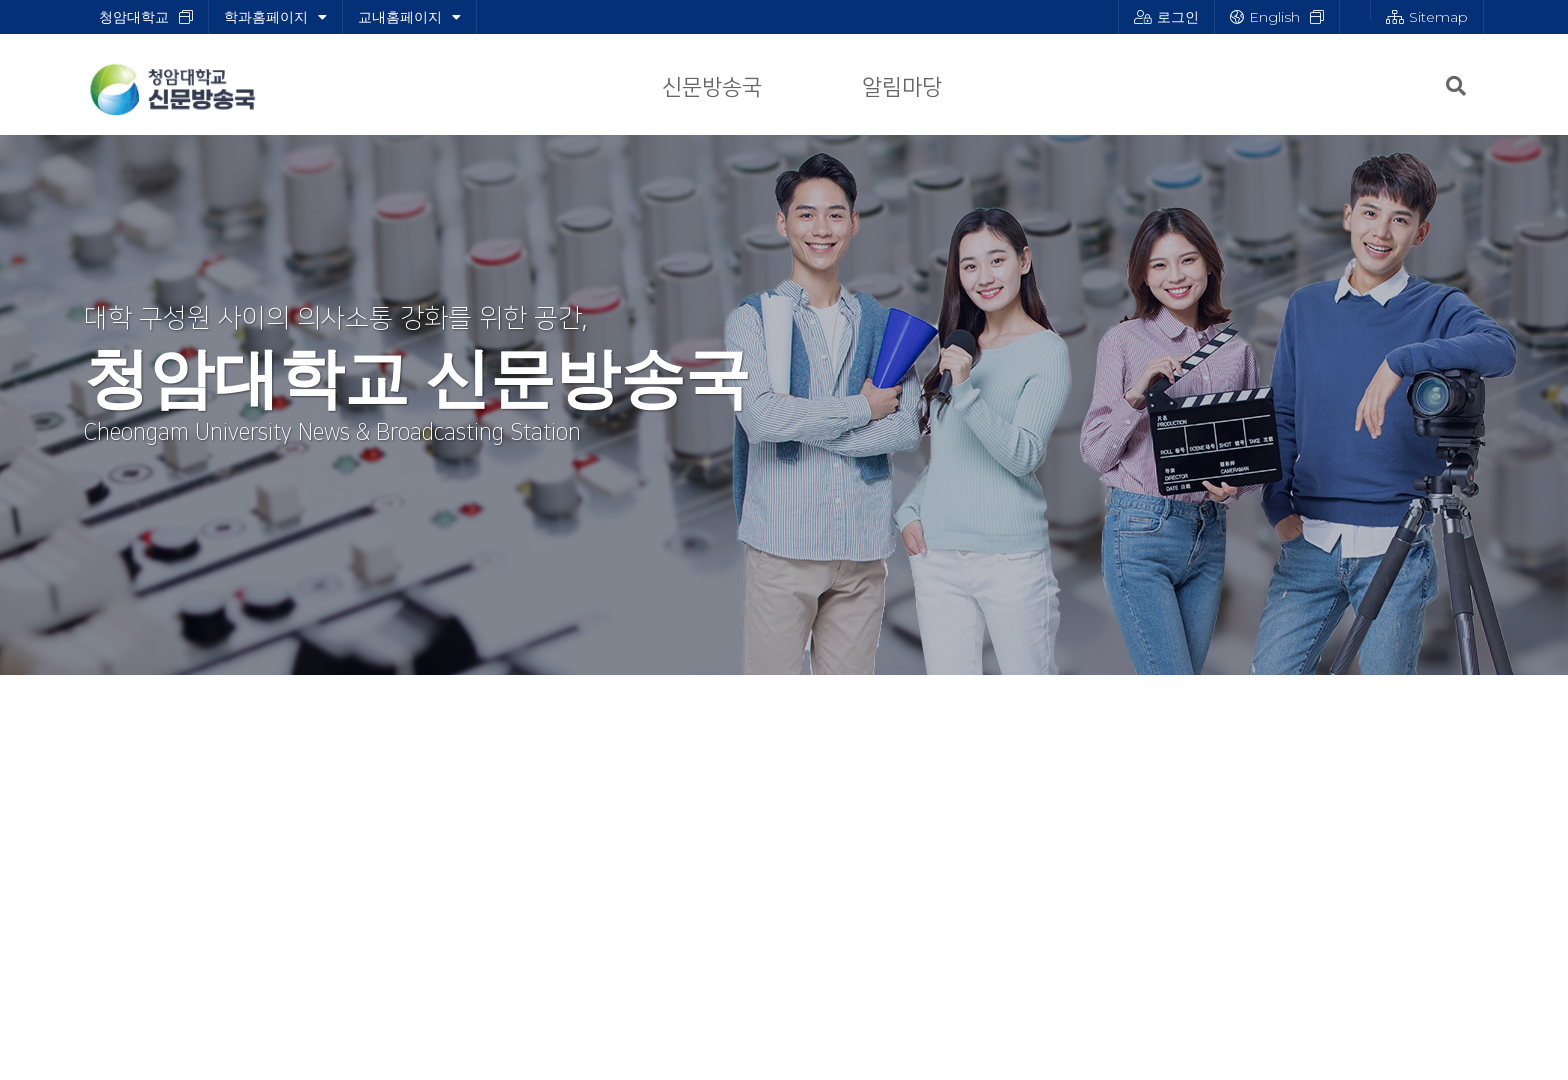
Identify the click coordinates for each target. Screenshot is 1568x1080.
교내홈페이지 (409, 17)
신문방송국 (712, 87)
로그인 (1166, 17)
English (1265, 17)
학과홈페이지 (275, 17)
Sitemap (1427, 17)
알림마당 (902, 87)
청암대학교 (134, 17)
